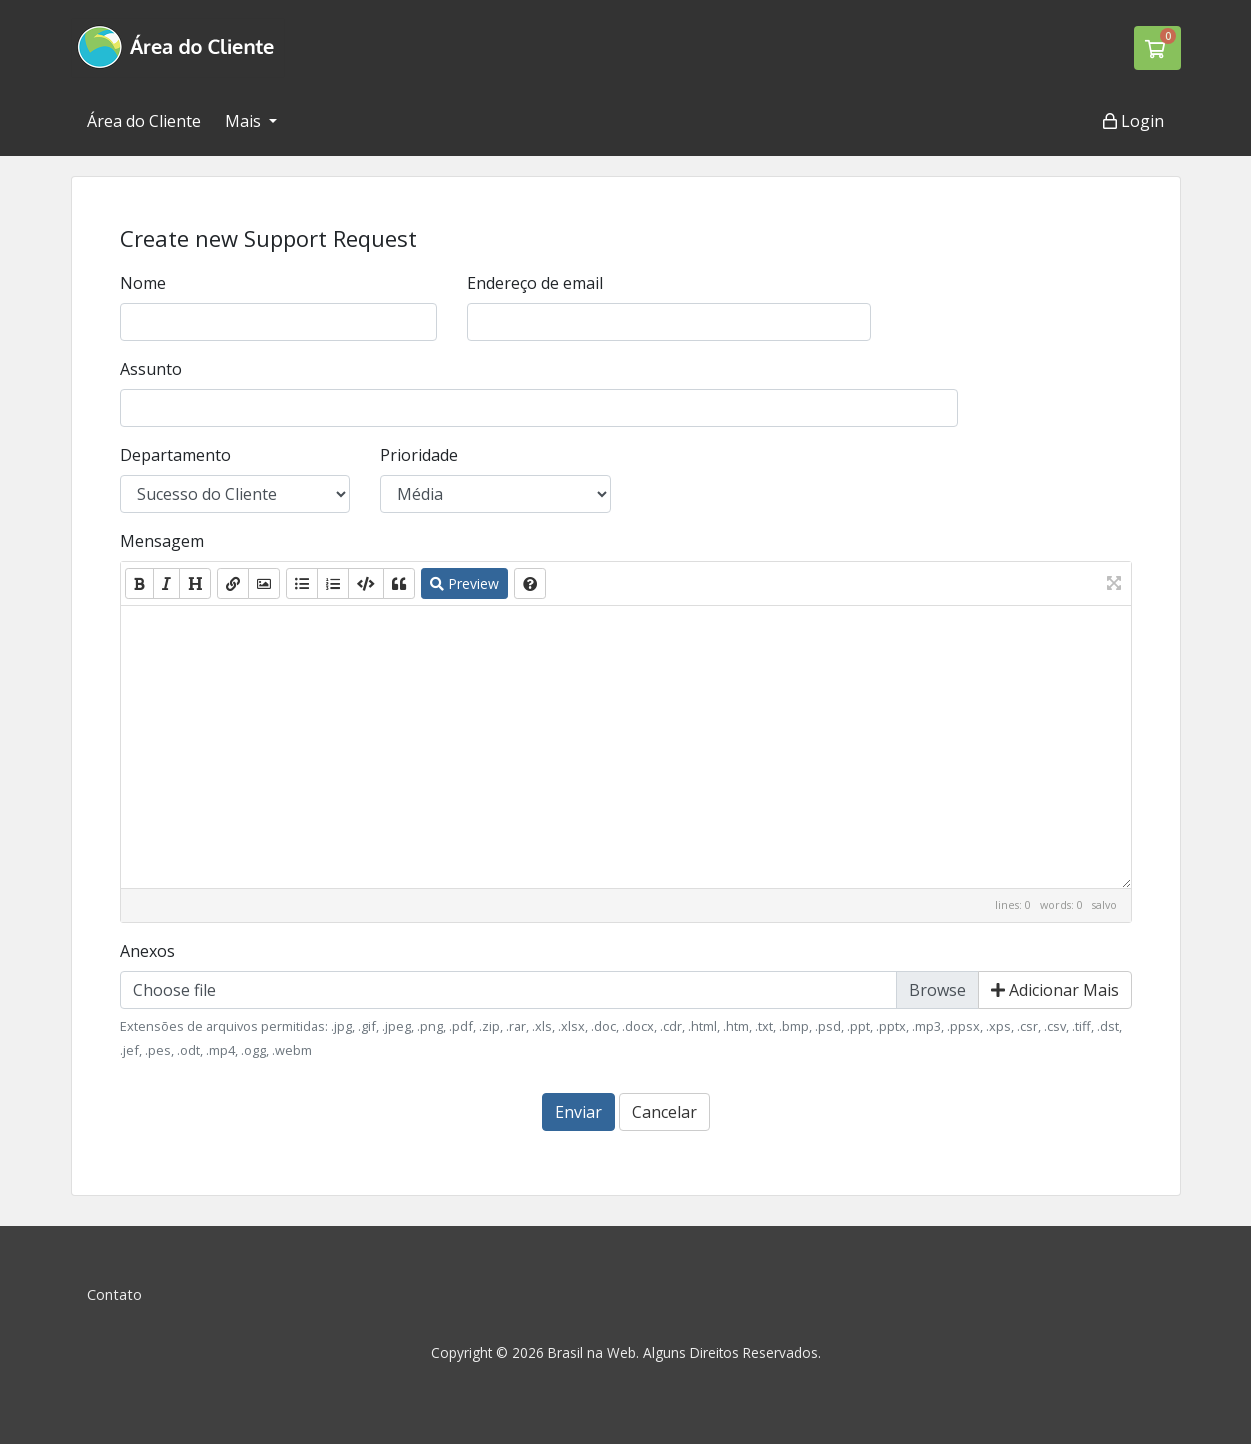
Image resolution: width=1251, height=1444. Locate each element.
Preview (464, 583)
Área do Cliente (144, 121)
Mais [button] (245, 121)
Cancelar (664, 1112)
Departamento (175, 455)
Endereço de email (535, 283)
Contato (114, 1294)
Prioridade (419, 455)
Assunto (151, 369)
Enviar (578, 1112)
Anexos (147, 951)
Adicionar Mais (1055, 990)
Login (1133, 121)
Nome (143, 283)
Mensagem (162, 541)
